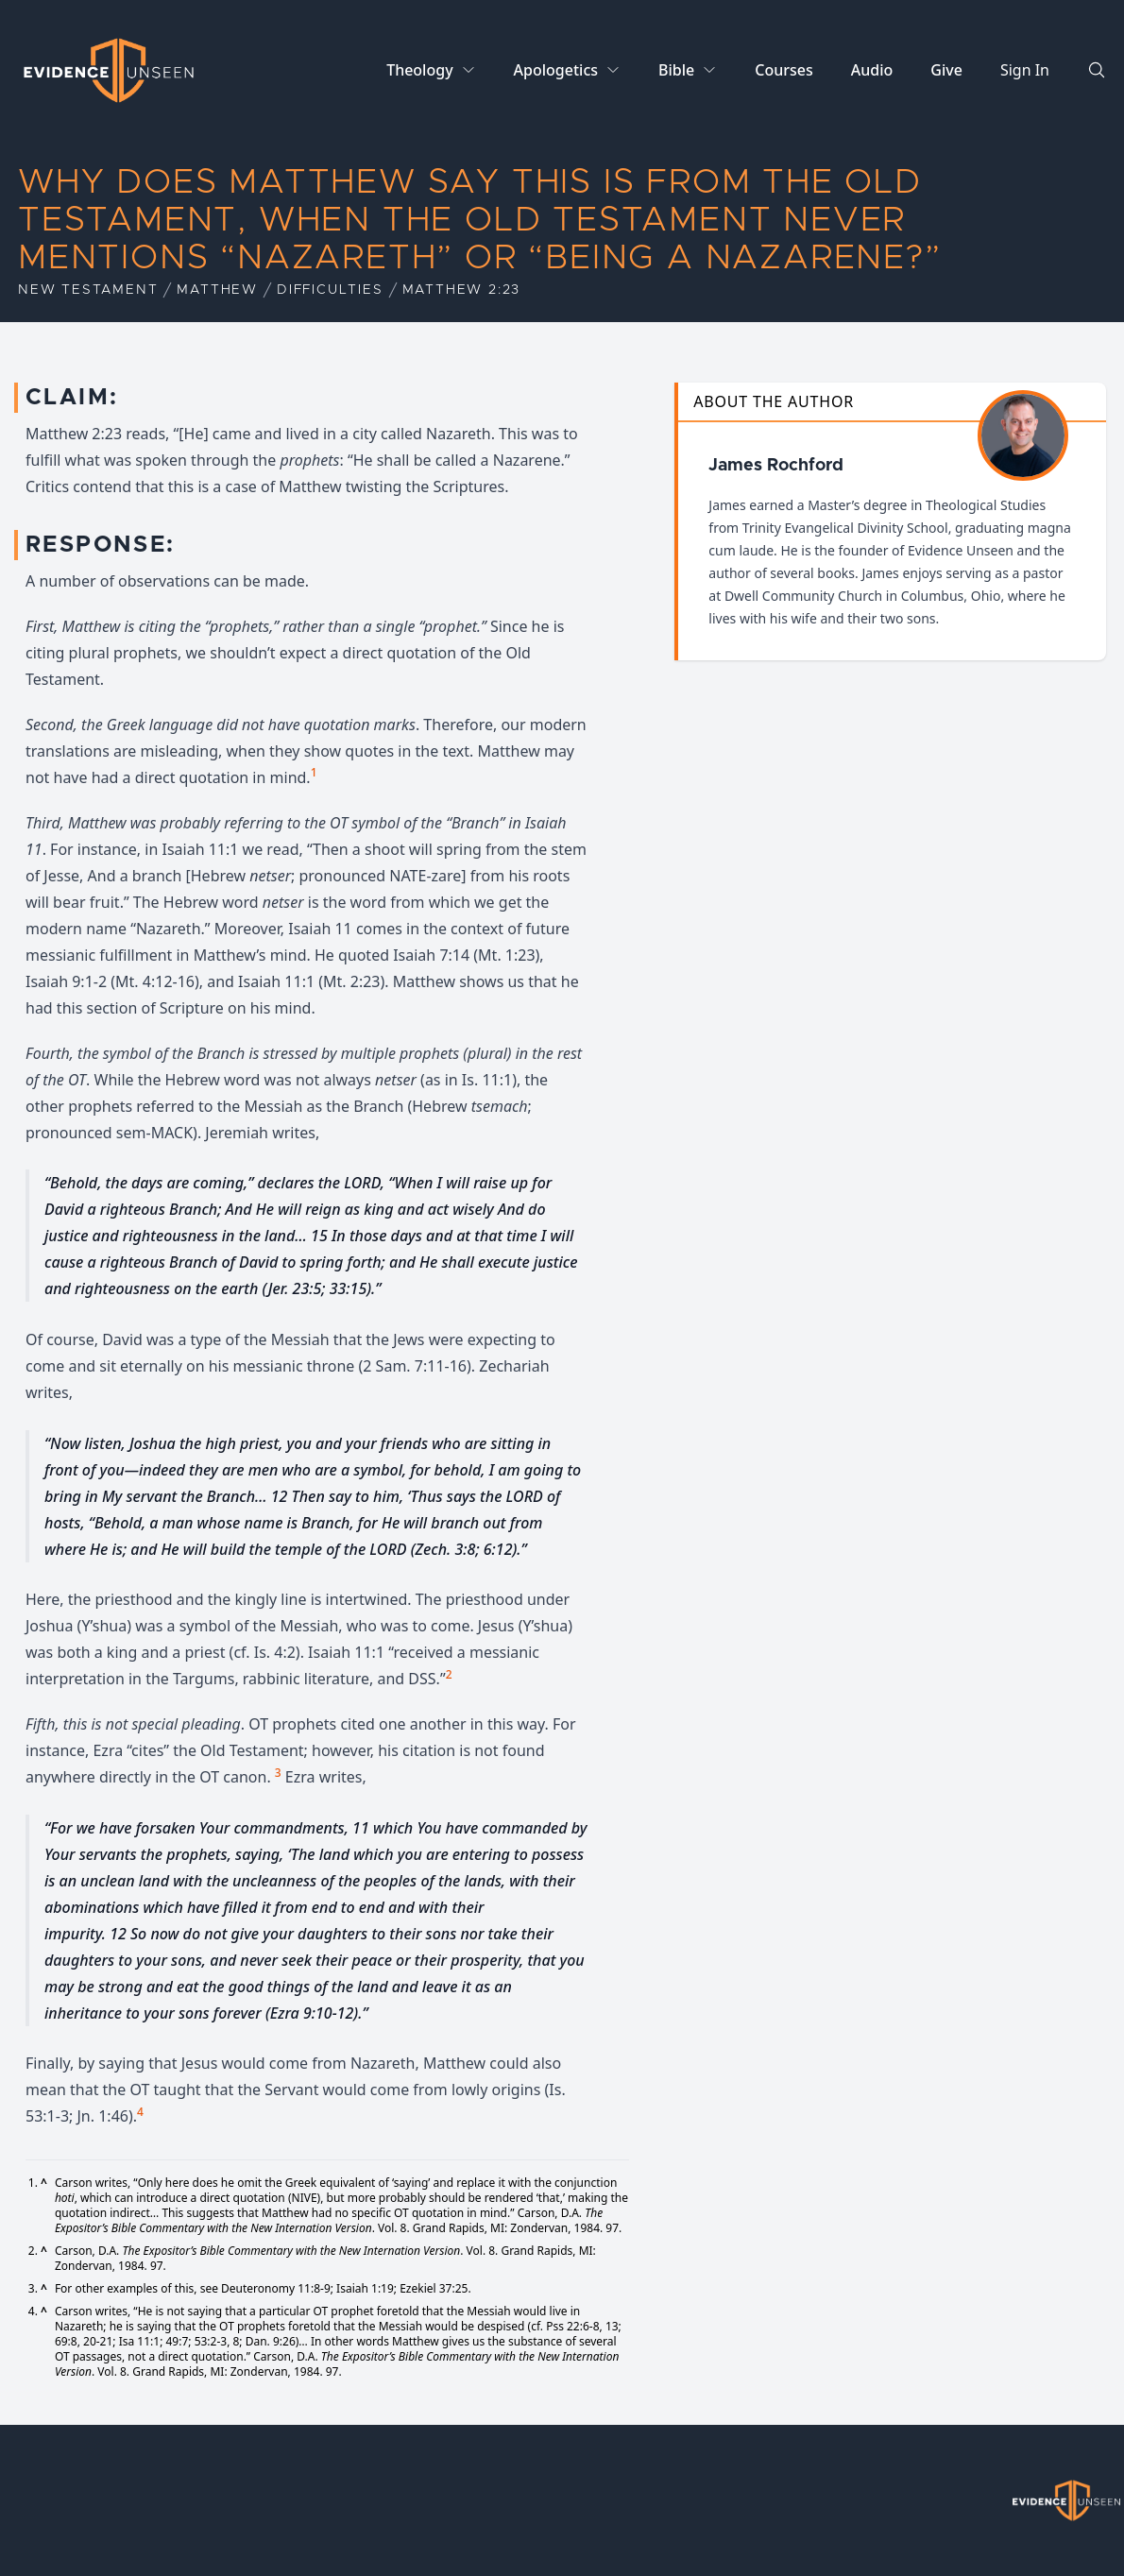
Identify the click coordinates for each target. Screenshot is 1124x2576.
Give (946, 70)
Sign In (1024, 70)
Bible (676, 70)
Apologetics (556, 70)
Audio (872, 70)
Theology (419, 70)
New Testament (88, 290)
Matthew (217, 290)
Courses (783, 70)
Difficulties (330, 290)
